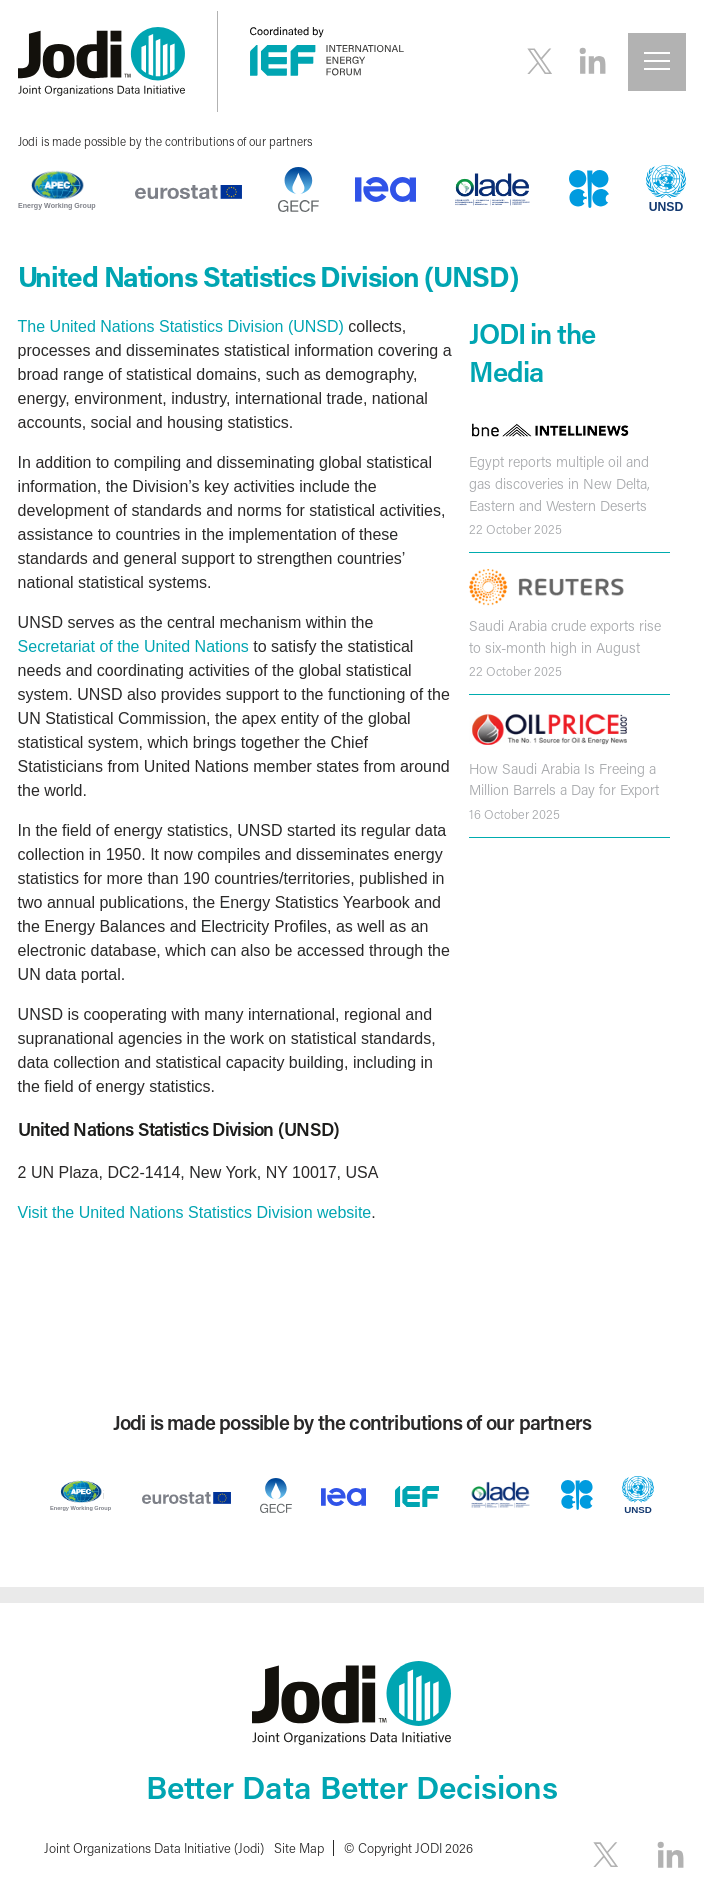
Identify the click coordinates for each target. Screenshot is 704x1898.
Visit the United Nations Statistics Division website (195, 1212)
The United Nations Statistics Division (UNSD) (181, 326)
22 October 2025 (515, 529)
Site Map (299, 1847)
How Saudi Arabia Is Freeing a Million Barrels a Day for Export (564, 779)
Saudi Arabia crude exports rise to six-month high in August (565, 636)
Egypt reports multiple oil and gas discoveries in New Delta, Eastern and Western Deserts (559, 483)
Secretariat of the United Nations (133, 646)
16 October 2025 (514, 814)
